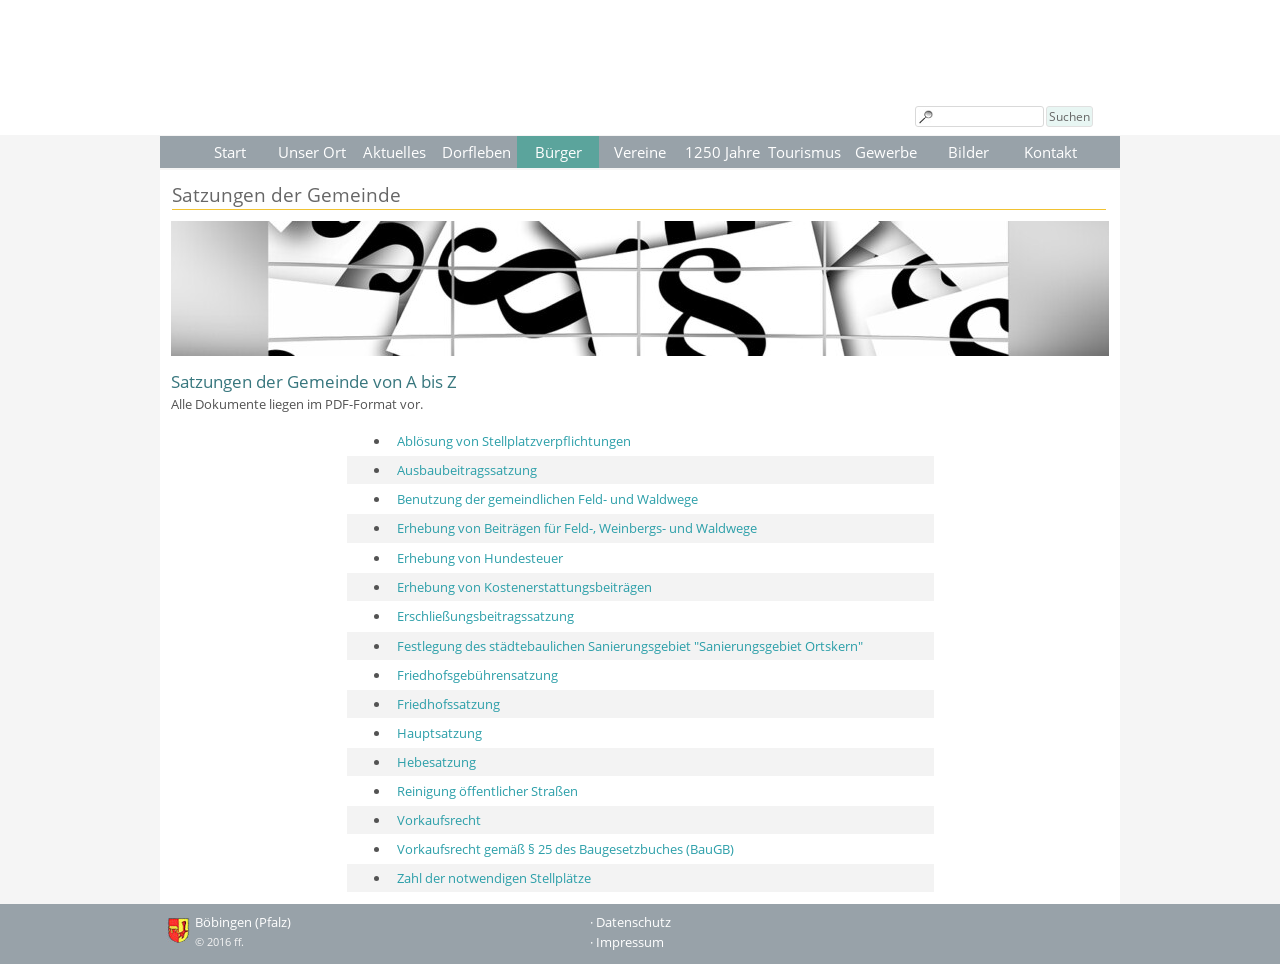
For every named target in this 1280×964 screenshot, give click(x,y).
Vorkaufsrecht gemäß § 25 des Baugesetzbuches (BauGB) (565, 849)
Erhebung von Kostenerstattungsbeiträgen (524, 587)
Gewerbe (886, 152)
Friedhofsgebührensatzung (477, 675)
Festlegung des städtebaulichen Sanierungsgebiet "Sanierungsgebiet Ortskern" (630, 646)
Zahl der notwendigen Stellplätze (494, 878)
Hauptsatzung (439, 733)
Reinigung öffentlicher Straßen (487, 791)
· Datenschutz (630, 922)
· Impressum (627, 942)
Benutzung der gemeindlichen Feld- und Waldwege (547, 499)
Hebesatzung (436, 762)
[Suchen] (979, 116)
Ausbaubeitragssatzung (467, 470)
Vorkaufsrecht (439, 820)
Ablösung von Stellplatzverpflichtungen (514, 441)
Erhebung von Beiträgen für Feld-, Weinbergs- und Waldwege (577, 528)
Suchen (1069, 116)
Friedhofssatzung (448, 704)
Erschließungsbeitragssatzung (485, 616)
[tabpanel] (640, 391)
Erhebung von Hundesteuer (480, 558)
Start (230, 152)
